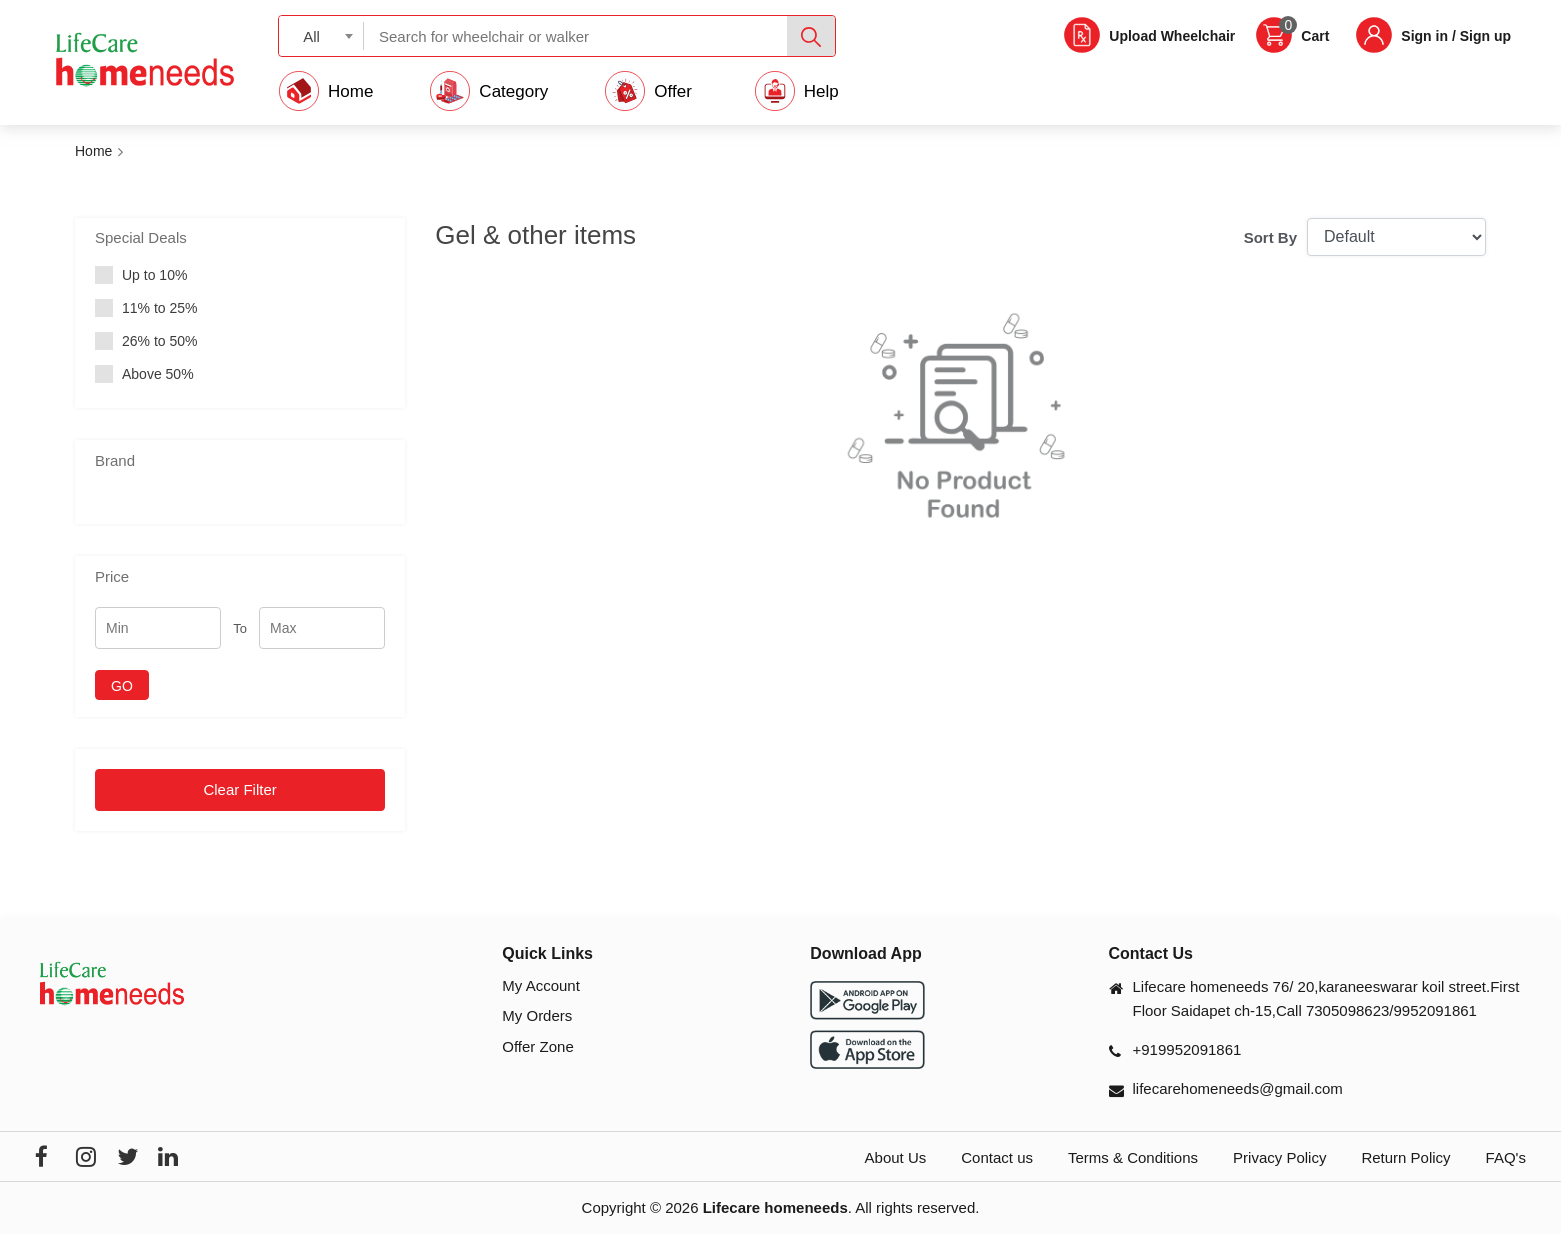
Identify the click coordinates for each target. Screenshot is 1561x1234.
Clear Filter (239, 789)
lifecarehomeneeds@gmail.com (1238, 1088)
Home (93, 151)
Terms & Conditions (1133, 1157)
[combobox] (321, 35)
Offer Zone (537, 1046)
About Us (896, 1157)
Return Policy (1405, 1157)
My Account (541, 985)
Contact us (997, 1157)
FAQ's (1506, 1157)
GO (122, 686)
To (240, 628)
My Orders (537, 1015)
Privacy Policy (1279, 1157)
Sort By (1270, 237)
